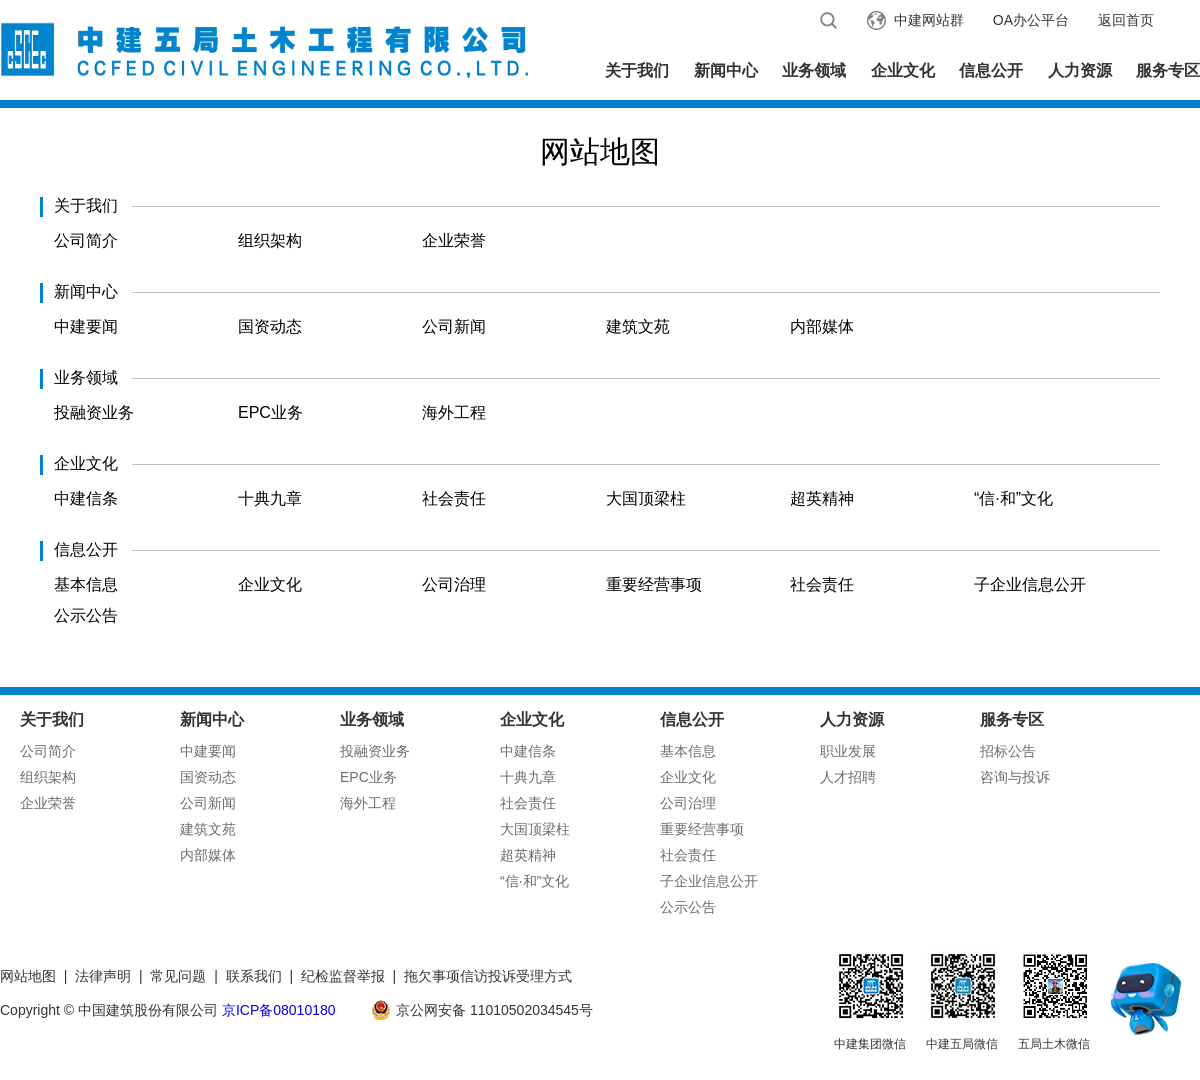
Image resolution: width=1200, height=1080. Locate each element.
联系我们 (254, 976)
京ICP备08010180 (279, 1010)
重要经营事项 (654, 584)
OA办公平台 (1031, 20)
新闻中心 (726, 70)
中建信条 (86, 498)
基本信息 (86, 584)
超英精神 (822, 498)
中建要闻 (86, 326)
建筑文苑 (638, 326)
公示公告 (86, 615)
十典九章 (270, 498)
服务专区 (1168, 70)
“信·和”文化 (1013, 498)
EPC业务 (270, 412)
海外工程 (454, 412)
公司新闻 (454, 326)
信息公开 (991, 70)
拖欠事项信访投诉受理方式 (488, 976)
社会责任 (454, 498)
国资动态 (270, 326)
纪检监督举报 (343, 976)
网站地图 (28, 976)
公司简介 (86, 240)
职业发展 (848, 751)
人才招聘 (848, 777)
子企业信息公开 (1030, 584)
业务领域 (814, 70)
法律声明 (103, 976)
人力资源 (1080, 70)
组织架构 (270, 240)
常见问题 (178, 976)
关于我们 (637, 70)
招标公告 (1008, 751)
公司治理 (454, 584)
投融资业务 (94, 412)
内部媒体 (822, 326)
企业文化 (903, 70)
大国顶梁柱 (646, 498)
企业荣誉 (454, 240)
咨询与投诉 (1015, 777)
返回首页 (1126, 20)
